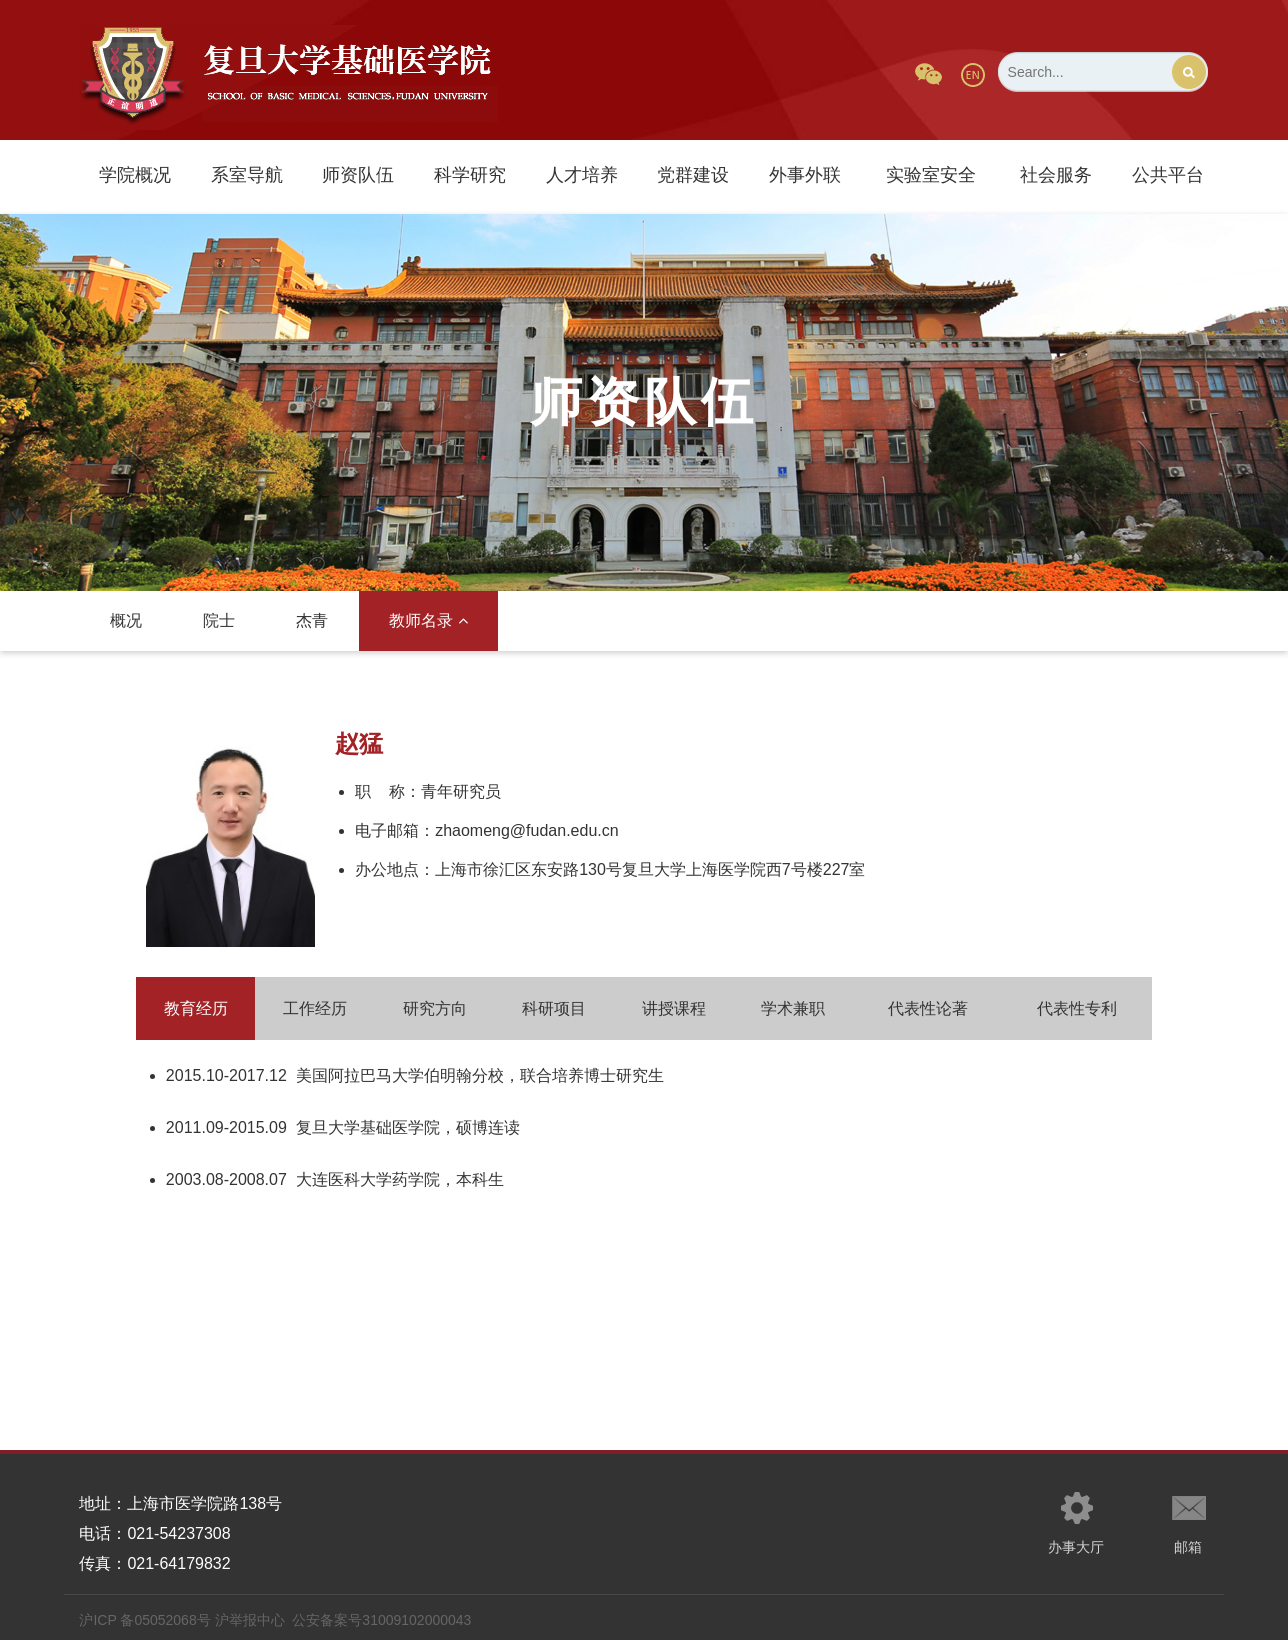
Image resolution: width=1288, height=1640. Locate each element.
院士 (219, 620)
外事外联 (805, 175)
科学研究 (470, 175)
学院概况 (135, 175)
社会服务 (1056, 175)
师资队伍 (358, 175)
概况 (126, 620)
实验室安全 (931, 175)
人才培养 (582, 175)
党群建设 (693, 175)
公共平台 (1168, 175)
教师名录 (428, 620)
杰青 (312, 620)
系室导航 (247, 175)
